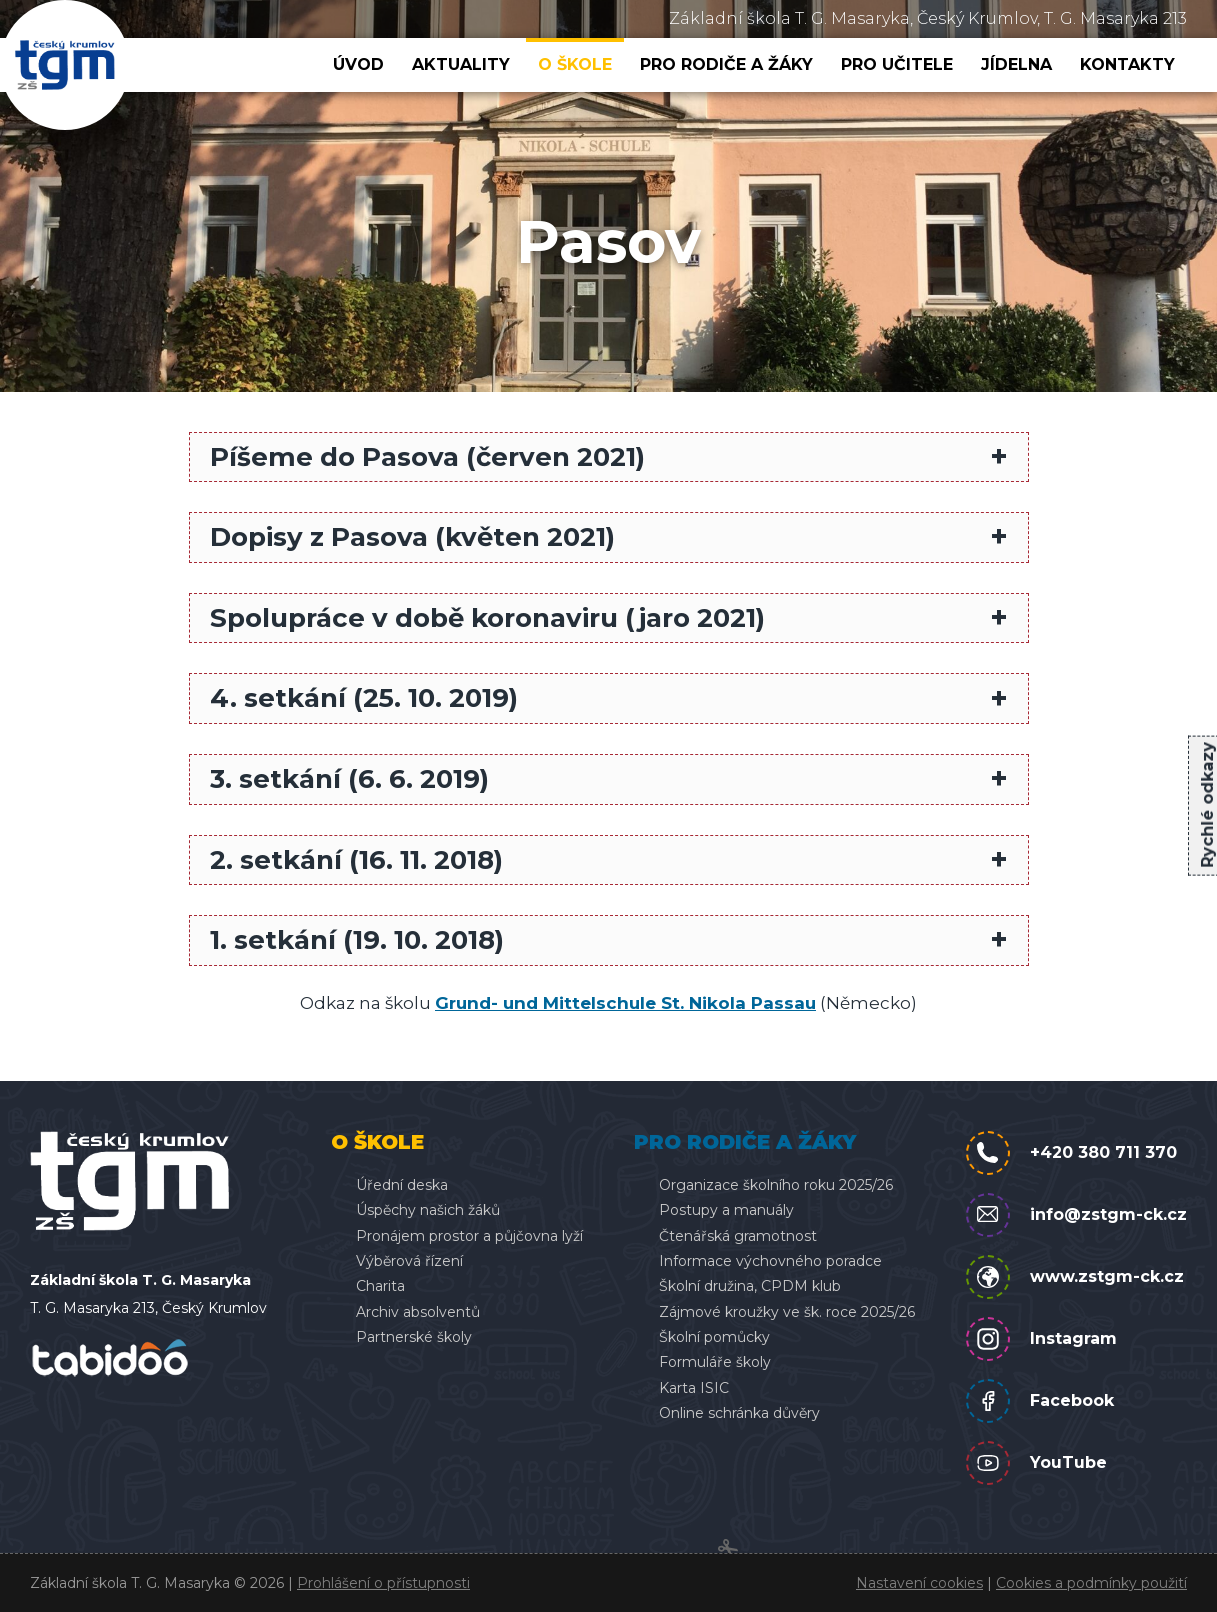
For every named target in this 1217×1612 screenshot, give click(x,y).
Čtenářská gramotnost (738, 1236)
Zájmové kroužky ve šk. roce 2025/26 (787, 1312)
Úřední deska (402, 1185)
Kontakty (1127, 64)
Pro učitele (897, 64)
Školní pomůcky (714, 1337)
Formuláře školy (715, 1362)
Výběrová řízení (409, 1261)
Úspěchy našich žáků (428, 1210)
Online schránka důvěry (739, 1413)
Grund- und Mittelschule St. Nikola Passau (625, 1003)
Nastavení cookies (919, 1583)
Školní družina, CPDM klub (750, 1286)
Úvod (358, 64)
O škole (575, 64)
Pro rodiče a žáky (726, 64)
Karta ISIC (694, 1388)
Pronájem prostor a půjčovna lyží (469, 1236)
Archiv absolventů (418, 1312)
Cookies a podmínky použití (1091, 1583)
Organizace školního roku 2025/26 (776, 1185)
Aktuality (461, 64)
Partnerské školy (414, 1337)
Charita (380, 1286)
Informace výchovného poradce (770, 1261)
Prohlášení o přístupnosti (383, 1583)
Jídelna (1016, 64)
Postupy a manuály (726, 1210)
